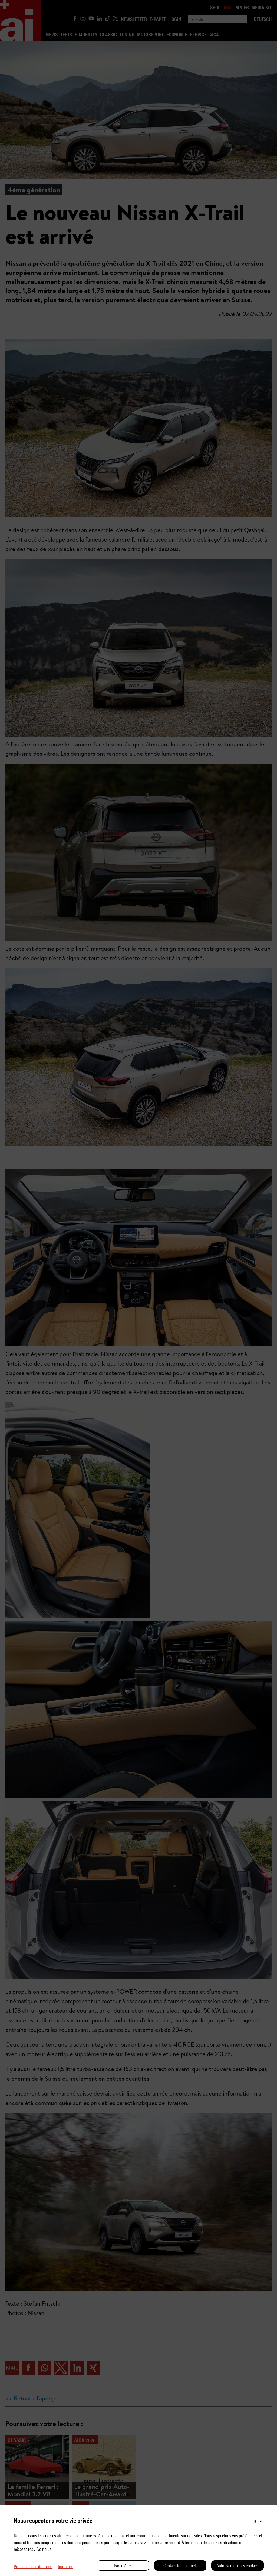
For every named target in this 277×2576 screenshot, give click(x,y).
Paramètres (123, 2565)
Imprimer (65, 2566)
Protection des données (33, 2566)
